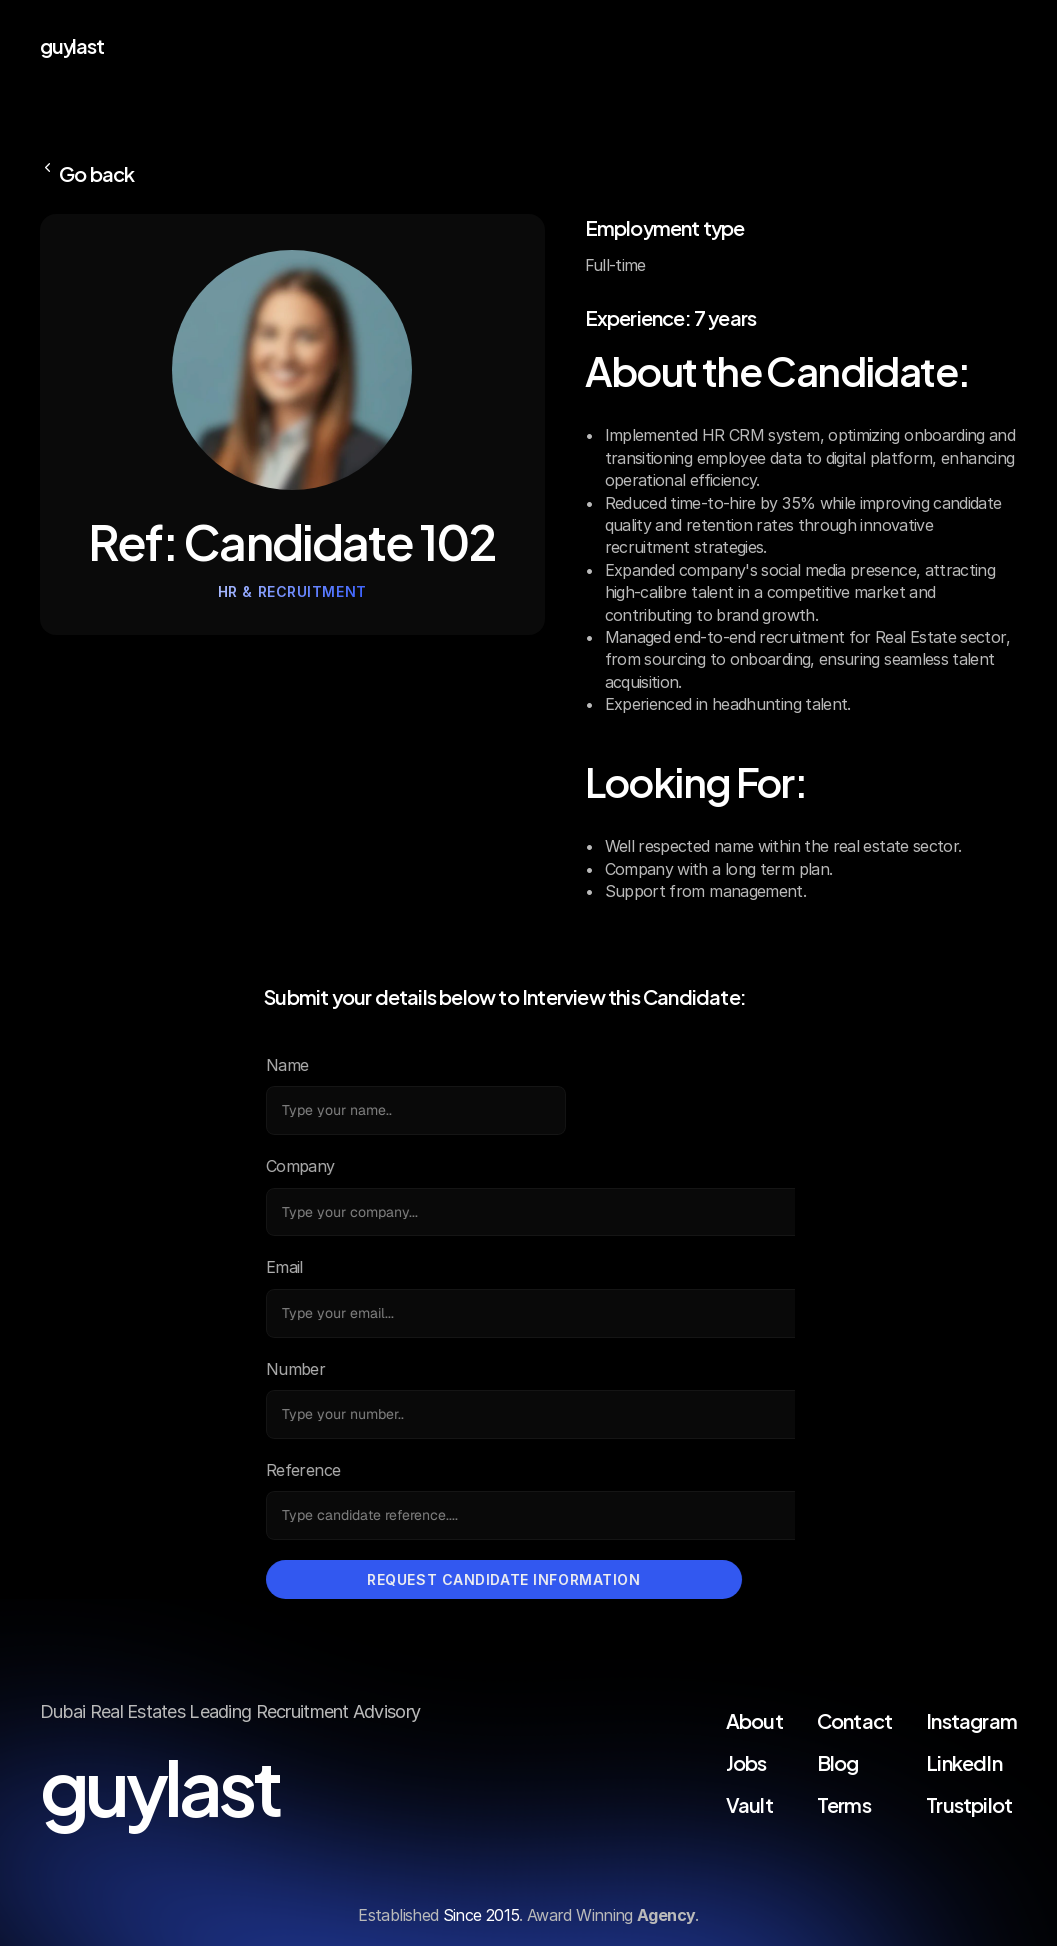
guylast (72, 44)
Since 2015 (481, 1915)
